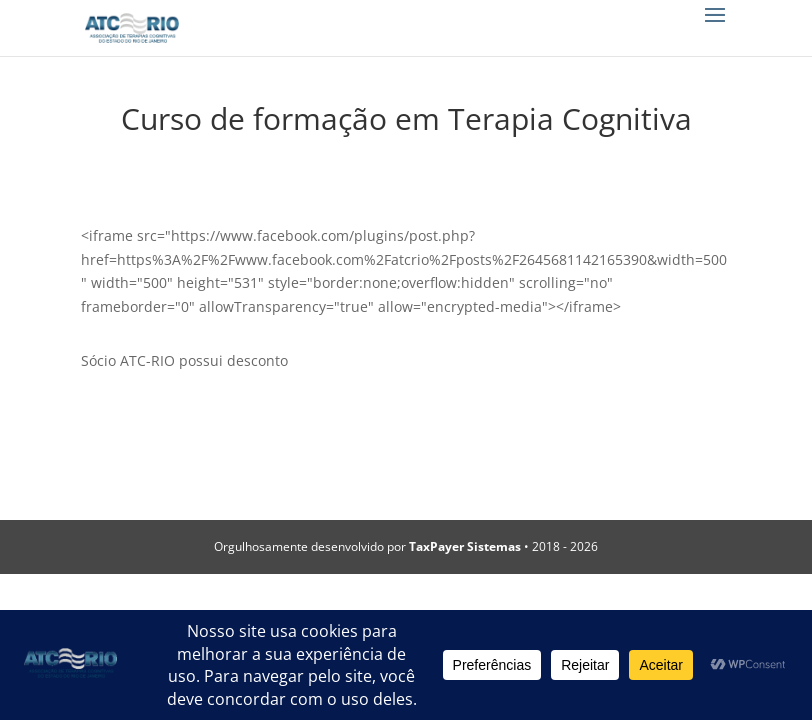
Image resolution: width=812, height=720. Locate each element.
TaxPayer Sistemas (465, 546)
